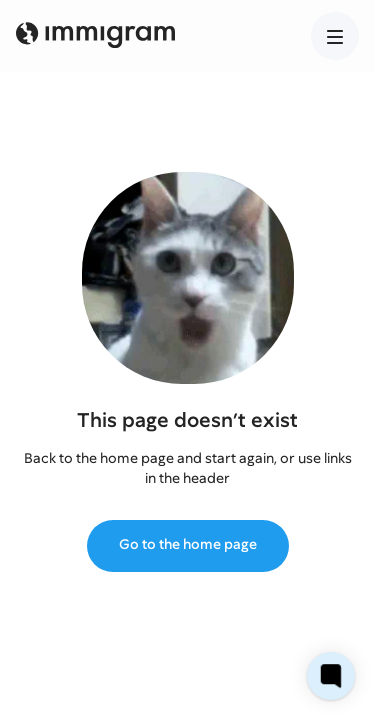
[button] (335, 36)
